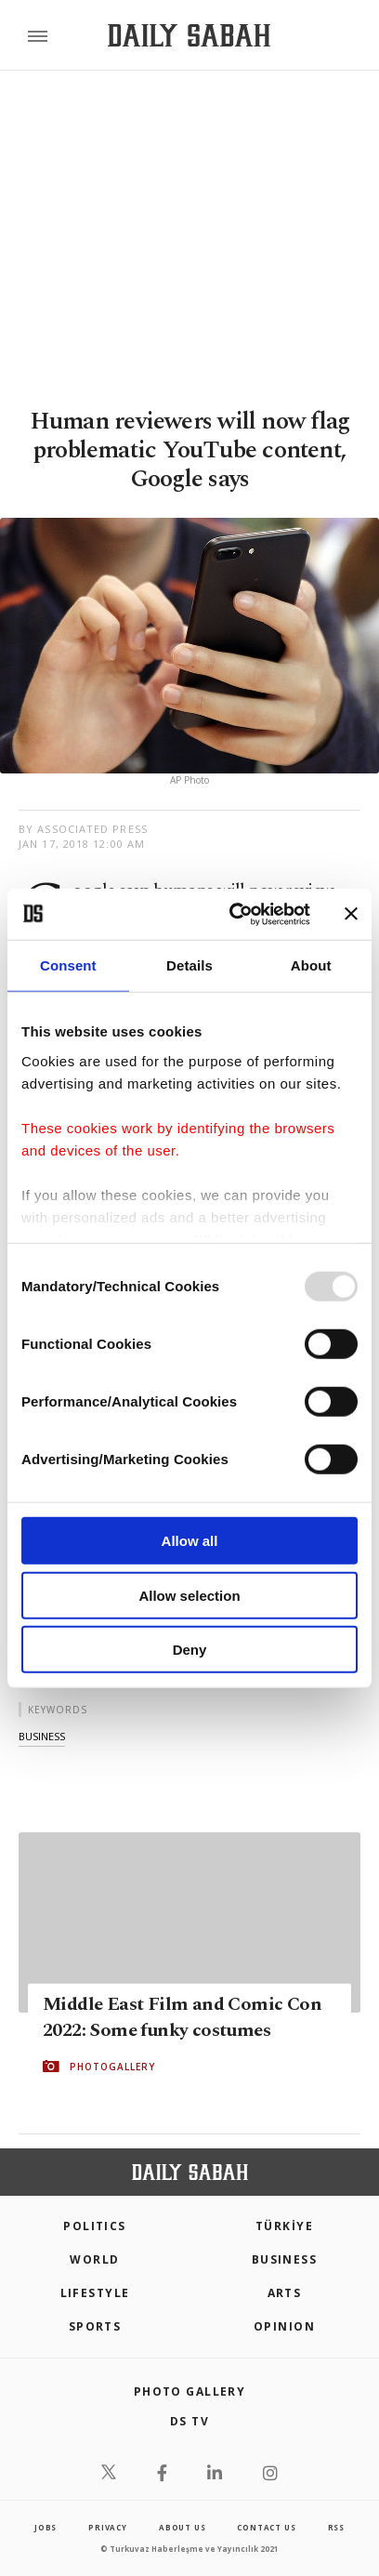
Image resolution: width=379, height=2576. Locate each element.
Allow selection (189, 1595)
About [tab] (311, 965)
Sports (95, 2326)
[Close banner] (351, 913)
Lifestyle (95, 2293)
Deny (190, 1650)
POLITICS (94, 2226)
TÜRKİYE (284, 2226)
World (94, 2259)
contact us (266, 2527)
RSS (336, 2527)
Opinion (284, 2326)
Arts (285, 2293)
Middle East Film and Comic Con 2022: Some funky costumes (182, 2017)
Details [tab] (189, 965)
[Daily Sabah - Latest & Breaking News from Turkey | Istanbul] (189, 35)
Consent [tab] (68, 965)
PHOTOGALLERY (112, 2066)
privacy (107, 2527)
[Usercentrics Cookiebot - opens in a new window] (233, 914)
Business (285, 2259)
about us (182, 2527)
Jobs (45, 2527)
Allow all (190, 1541)
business (42, 1736)
